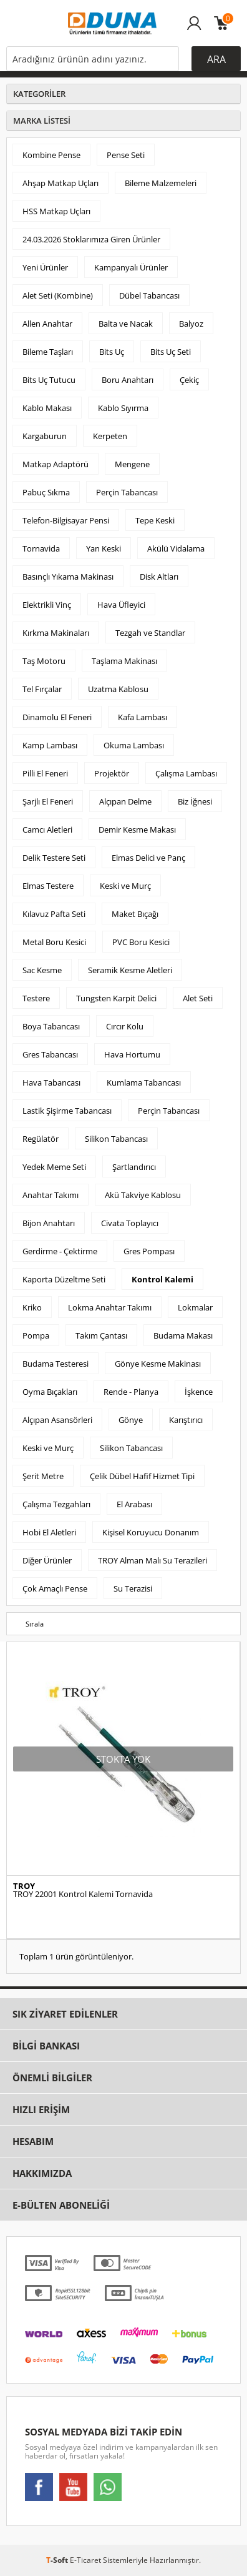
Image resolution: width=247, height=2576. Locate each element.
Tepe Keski (155, 520)
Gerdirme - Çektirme (59, 1251)
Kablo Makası (47, 408)
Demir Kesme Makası (137, 829)
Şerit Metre (43, 1476)
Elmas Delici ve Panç (148, 857)
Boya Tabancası (51, 1026)
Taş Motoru (43, 660)
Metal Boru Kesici (54, 942)
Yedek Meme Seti (54, 1166)
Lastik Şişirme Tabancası (67, 1110)
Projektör (111, 773)
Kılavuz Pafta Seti (53, 913)
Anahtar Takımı (50, 1195)
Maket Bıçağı (135, 913)
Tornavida (41, 548)
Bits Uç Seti (170, 351)
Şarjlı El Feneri (47, 801)
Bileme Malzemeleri (160, 183)
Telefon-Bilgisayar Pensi (65, 520)
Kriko (32, 1307)
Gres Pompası (149, 1251)
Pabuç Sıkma (46, 492)
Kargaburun (44, 436)
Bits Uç (111, 351)
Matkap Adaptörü (55, 464)
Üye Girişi (194, 29)
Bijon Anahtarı (48, 1223)
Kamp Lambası (49, 745)
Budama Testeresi (55, 1363)
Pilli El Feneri (45, 773)
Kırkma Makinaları (55, 632)
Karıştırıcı (186, 1419)
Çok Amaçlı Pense (54, 1588)
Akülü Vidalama (176, 548)
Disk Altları (159, 576)
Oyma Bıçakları (49, 1391)
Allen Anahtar (47, 323)
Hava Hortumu (132, 1054)
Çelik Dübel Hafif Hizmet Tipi (142, 1476)
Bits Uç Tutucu (48, 379)
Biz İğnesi (195, 801)
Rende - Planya (131, 1391)
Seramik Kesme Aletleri (130, 970)
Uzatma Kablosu (118, 689)
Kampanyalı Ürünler (131, 267)
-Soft (58, 2560)
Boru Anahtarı (127, 379)
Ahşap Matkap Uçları (60, 183)
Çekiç (189, 379)
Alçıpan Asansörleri (57, 1419)
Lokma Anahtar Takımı (110, 1307)
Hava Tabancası (51, 1082)
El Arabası (134, 1504)
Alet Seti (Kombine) (57, 295)
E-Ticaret (85, 2560)
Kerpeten (110, 436)
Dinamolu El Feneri (57, 717)
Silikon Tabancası (116, 1138)
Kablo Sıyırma (123, 408)
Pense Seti (126, 155)
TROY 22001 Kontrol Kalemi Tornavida (83, 1894)
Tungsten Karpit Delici (116, 998)
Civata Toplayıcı (129, 1223)
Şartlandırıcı (134, 1166)
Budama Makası (183, 1335)
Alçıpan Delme (125, 801)
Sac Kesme (42, 970)
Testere (36, 998)
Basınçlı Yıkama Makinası (68, 576)
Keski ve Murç (125, 885)
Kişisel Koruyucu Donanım (150, 1532)
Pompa (35, 1335)
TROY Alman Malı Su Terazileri (152, 1560)
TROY (24, 1886)
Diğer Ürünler (47, 1560)
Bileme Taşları (47, 351)
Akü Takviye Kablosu (143, 1195)
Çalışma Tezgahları (56, 1504)
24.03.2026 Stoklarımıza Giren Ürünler (91, 239)
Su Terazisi (133, 1588)
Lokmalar (195, 1307)
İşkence (199, 1391)
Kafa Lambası (142, 717)
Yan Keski (103, 548)
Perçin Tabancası (127, 492)
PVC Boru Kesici (141, 942)
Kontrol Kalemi (162, 1279)
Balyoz (191, 323)
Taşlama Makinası (124, 660)
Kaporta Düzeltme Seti (63, 1279)
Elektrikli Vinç (46, 604)
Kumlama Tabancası (144, 1082)
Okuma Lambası (134, 745)
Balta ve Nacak (126, 323)
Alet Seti (198, 998)
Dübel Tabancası (149, 295)
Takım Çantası (101, 1335)
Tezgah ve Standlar (150, 632)
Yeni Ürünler (45, 267)
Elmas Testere (48, 885)
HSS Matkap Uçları (56, 211)
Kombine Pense (51, 155)
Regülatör (40, 1138)
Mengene (132, 464)
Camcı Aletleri (47, 829)
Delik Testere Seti (53, 857)
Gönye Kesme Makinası (158, 1363)
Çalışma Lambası (186, 773)
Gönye (131, 1419)
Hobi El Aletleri (49, 1532)
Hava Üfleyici (121, 604)
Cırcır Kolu (124, 1026)
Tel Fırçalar (42, 689)
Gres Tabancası (50, 1054)
